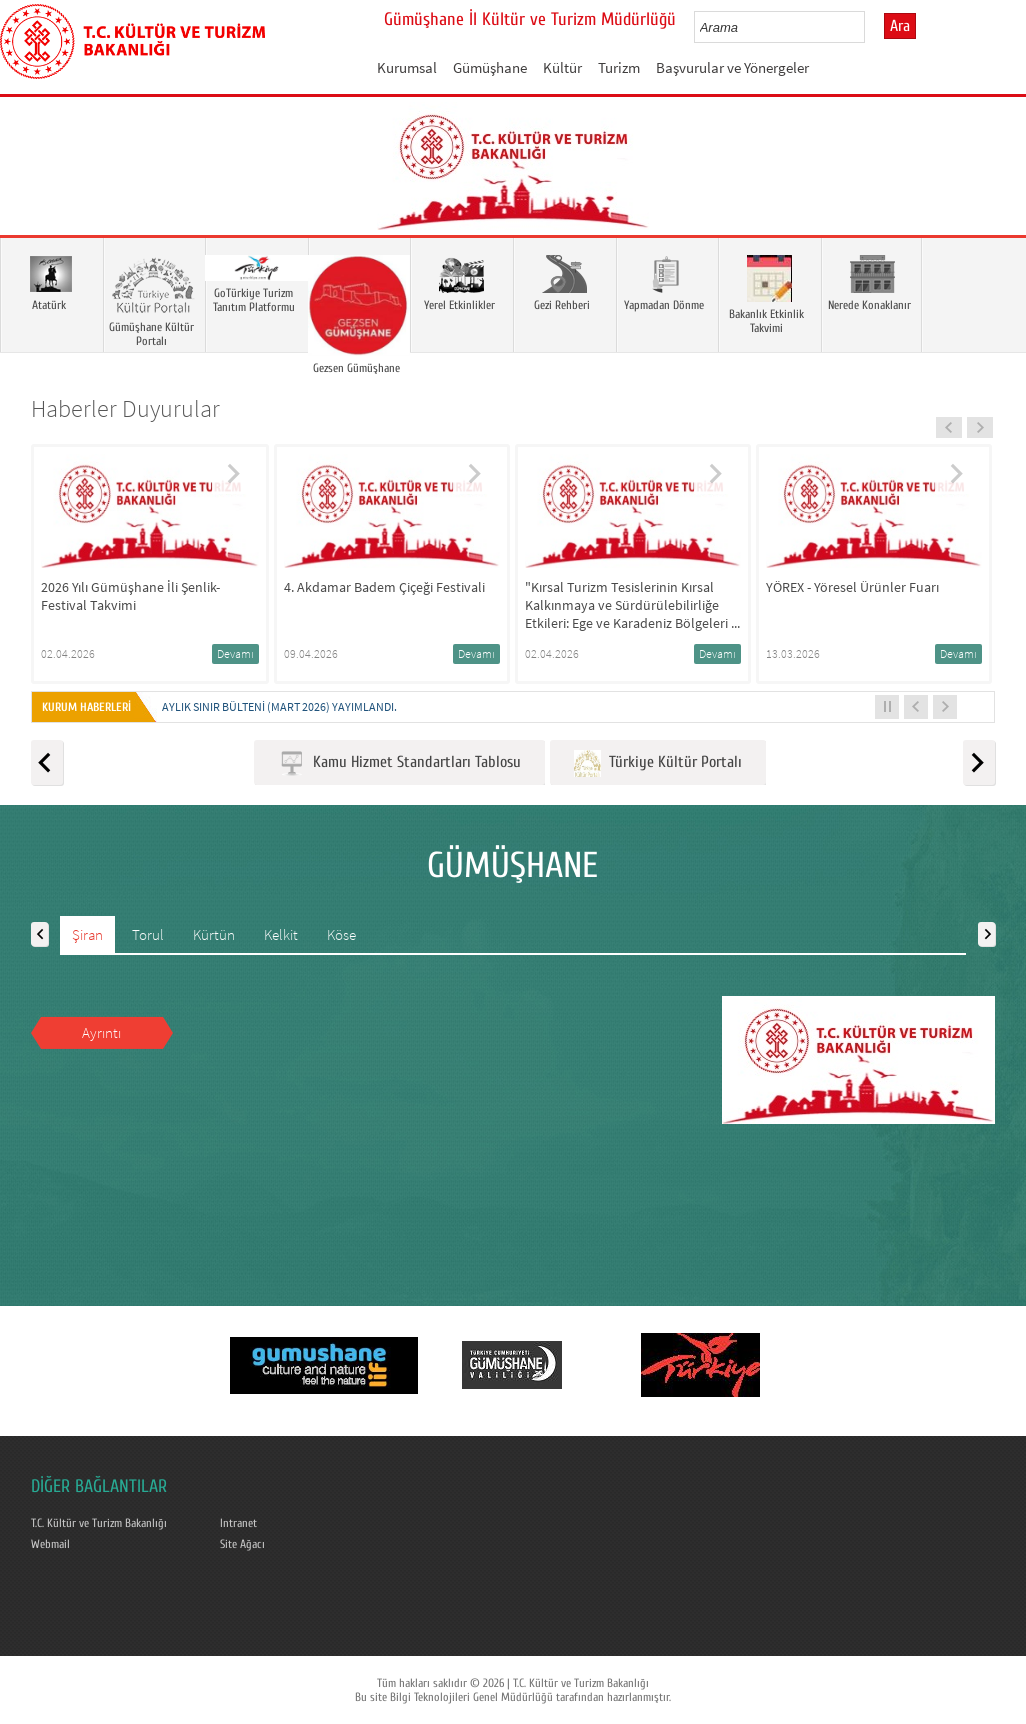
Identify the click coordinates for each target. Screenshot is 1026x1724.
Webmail (50, 1544)
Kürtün (214, 934)
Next (991, 195)
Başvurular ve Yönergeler (732, 67)
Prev (35, 195)
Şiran (87, 934)
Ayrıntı (101, 1032)
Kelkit (281, 934)
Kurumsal (407, 67)
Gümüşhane (490, 67)
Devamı (235, 653)
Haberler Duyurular (125, 408)
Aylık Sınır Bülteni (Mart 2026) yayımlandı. (279, 706)
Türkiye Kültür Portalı (658, 763)
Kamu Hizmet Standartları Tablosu (399, 763)
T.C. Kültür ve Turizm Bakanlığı (99, 1523)
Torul (148, 934)
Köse (341, 934)
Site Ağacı (242, 1544)
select (870, 27)
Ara (900, 26)
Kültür (562, 67)
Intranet (238, 1523)
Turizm (619, 67)
